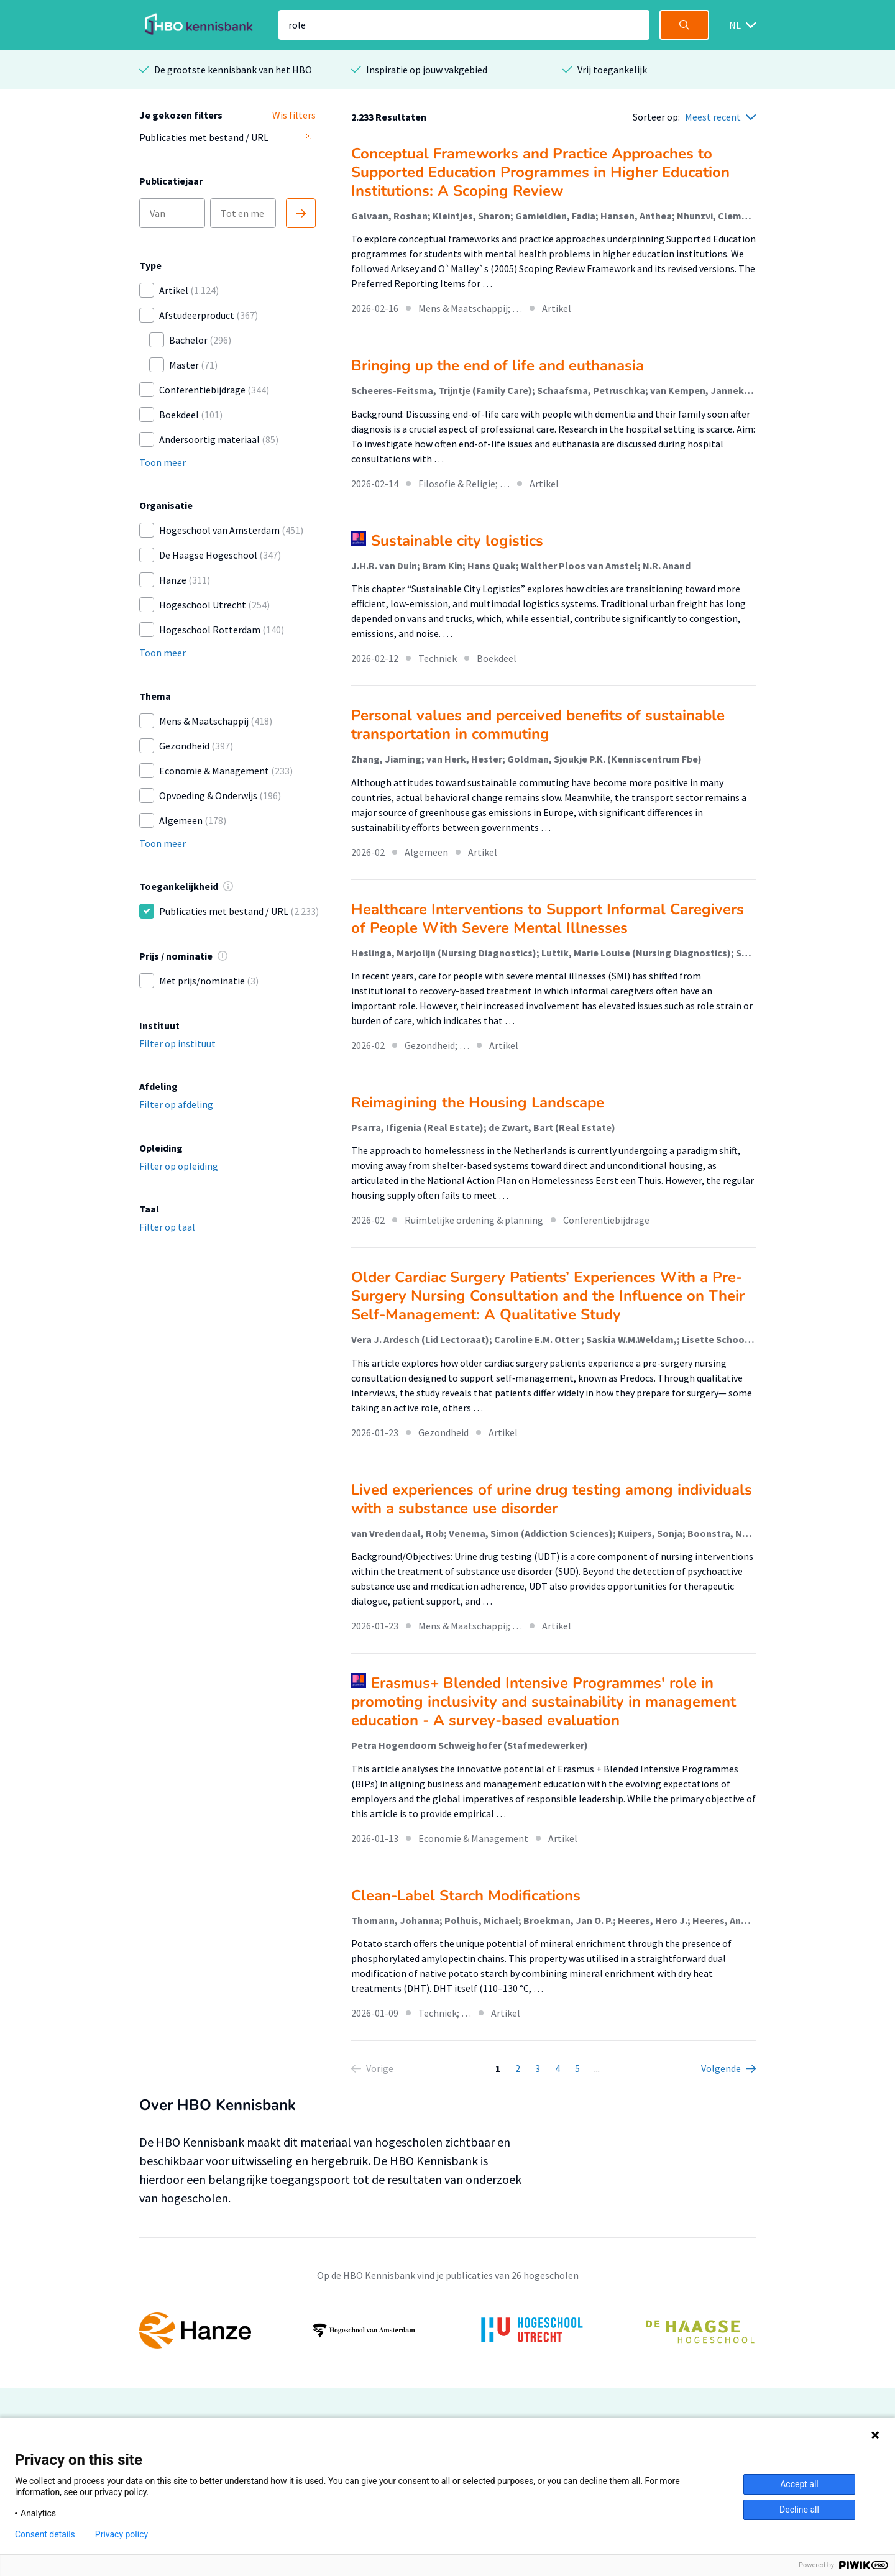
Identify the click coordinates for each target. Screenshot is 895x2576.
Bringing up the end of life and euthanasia (497, 365)
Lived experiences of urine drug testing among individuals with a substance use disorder (551, 1499)
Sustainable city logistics (457, 541)
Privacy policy (121, 2534)
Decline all (799, 2509)
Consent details (45, 2534)
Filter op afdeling (176, 1104)
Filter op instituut (177, 1043)
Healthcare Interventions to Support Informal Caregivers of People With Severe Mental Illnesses (547, 918)
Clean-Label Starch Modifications (466, 1895)
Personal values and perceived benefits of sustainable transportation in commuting (538, 724)
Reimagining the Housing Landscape (477, 1102)
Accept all (799, 2484)
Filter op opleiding (178, 1165)
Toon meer (162, 462)
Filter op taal (167, 1226)
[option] (447, 2330)
